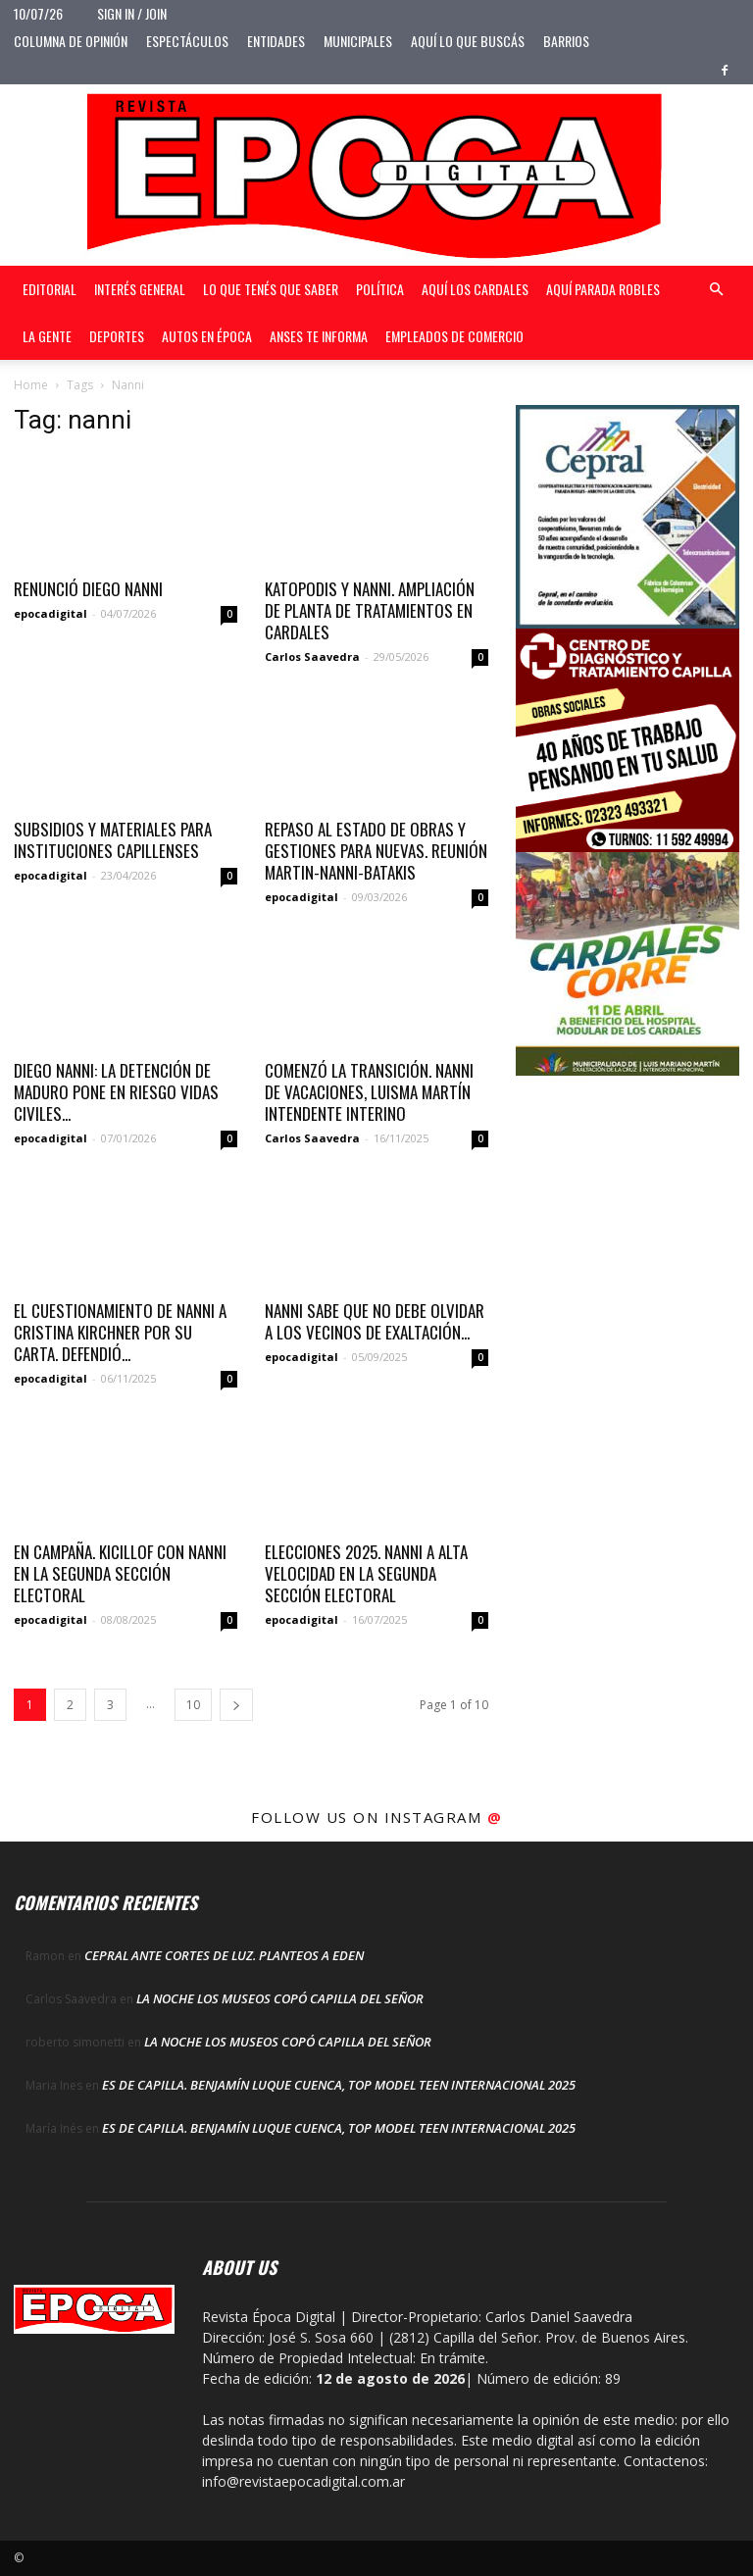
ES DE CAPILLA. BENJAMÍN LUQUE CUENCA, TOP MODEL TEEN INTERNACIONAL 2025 (339, 2085)
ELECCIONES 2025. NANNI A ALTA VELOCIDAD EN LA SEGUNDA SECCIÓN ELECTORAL (366, 1573)
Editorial (49, 288)
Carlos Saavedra (312, 656)
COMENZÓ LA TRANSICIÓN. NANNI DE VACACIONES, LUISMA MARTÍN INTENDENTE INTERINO (369, 1092)
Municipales (358, 40)
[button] (715, 289)
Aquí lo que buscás (468, 40)
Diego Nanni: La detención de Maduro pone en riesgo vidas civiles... (116, 1092)
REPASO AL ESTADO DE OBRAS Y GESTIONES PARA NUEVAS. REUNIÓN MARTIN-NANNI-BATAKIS (376, 850)
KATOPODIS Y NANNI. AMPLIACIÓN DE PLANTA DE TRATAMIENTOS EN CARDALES (370, 610)
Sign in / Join (132, 13)
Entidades (276, 40)
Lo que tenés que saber (270, 288)
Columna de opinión (70, 40)
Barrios (566, 40)
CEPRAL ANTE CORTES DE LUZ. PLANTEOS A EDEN (224, 1955)
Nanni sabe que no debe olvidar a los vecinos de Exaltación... (374, 1321)
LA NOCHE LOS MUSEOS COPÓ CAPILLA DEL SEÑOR (280, 1998)
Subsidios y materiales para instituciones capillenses (113, 840)
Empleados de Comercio (454, 336)
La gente (47, 336)
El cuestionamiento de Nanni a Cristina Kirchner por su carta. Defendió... (120, 1332)
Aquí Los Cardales (475, 288)
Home (31, 385)
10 (193, 1704)
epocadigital (50, 613)
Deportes (116, 336)
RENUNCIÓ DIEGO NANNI (88, 589)
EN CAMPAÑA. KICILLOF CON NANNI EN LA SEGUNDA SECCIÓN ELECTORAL (120, 1573)
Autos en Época (207, 336)
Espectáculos (187, 40)
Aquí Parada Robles (603, 288)
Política (380, 288)
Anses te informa (319, 336)
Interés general (139, 288)
